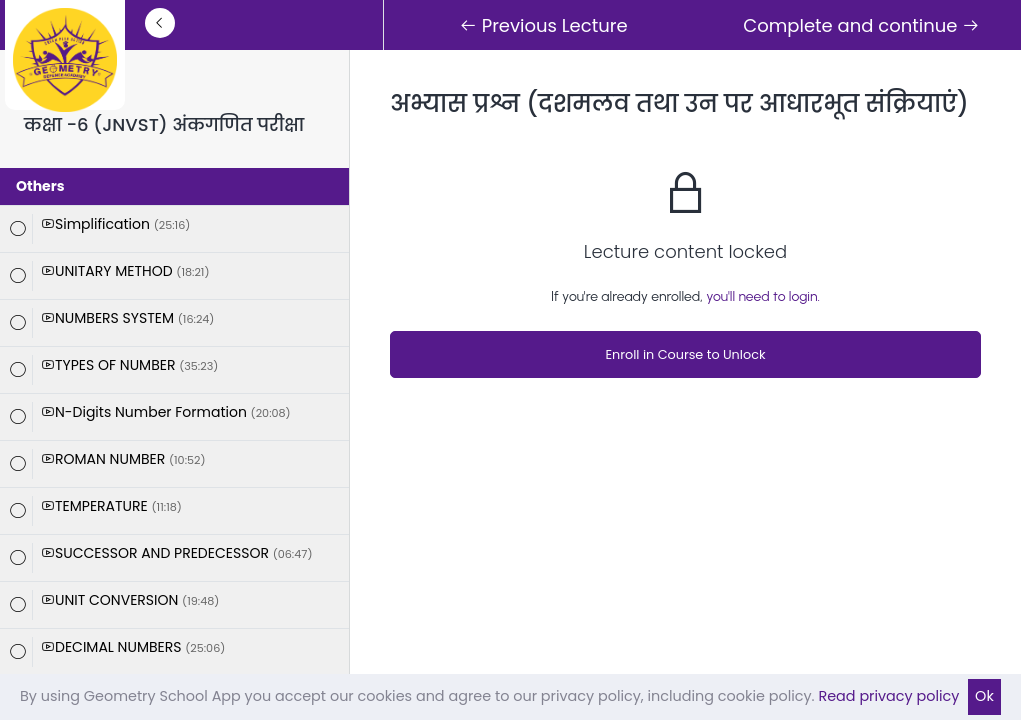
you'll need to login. (763, 296)
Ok (984, 696)
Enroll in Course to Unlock (685, 354)
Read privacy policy (888, 696)
